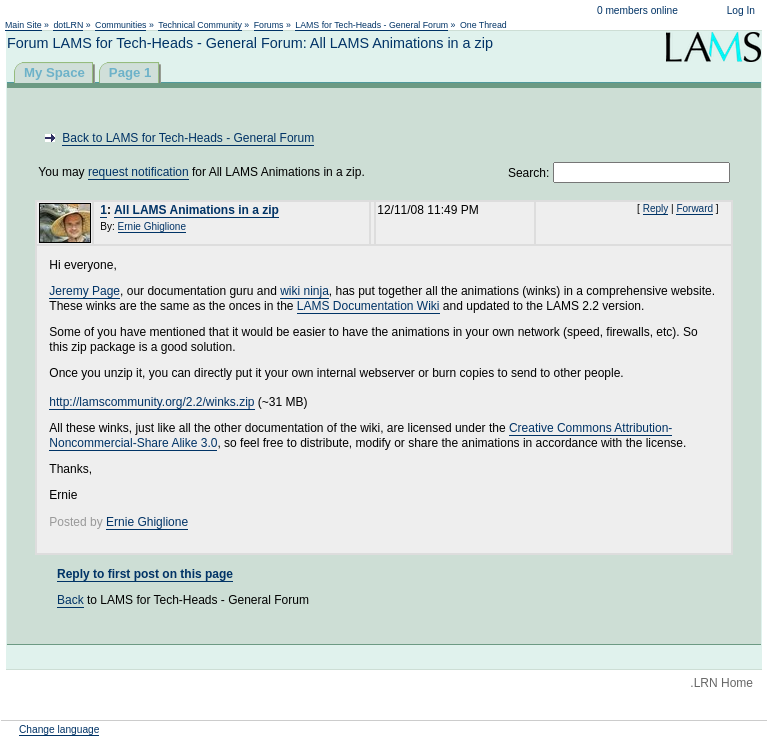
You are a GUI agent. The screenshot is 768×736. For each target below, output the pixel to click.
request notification (138, 172)
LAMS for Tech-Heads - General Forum (371, 25)
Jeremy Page (84, 291)
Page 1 (130, 72)
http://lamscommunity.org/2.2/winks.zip (151, 402)
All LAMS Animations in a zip (196, 210)
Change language (59, 729)
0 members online (637, 10)
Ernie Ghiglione (152, 226)
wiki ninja (304, 291)
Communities (120, 25)
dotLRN (68, 25)
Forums (269, 25)
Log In (741, 10)
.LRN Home (721, 683)
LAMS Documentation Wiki (368, 306)
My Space (54, 72)
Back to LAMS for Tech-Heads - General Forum (188, 138)
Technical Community (200, 25)
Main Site (23, 25)
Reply (656, 208)
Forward (694, 208)
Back (70, 600)
